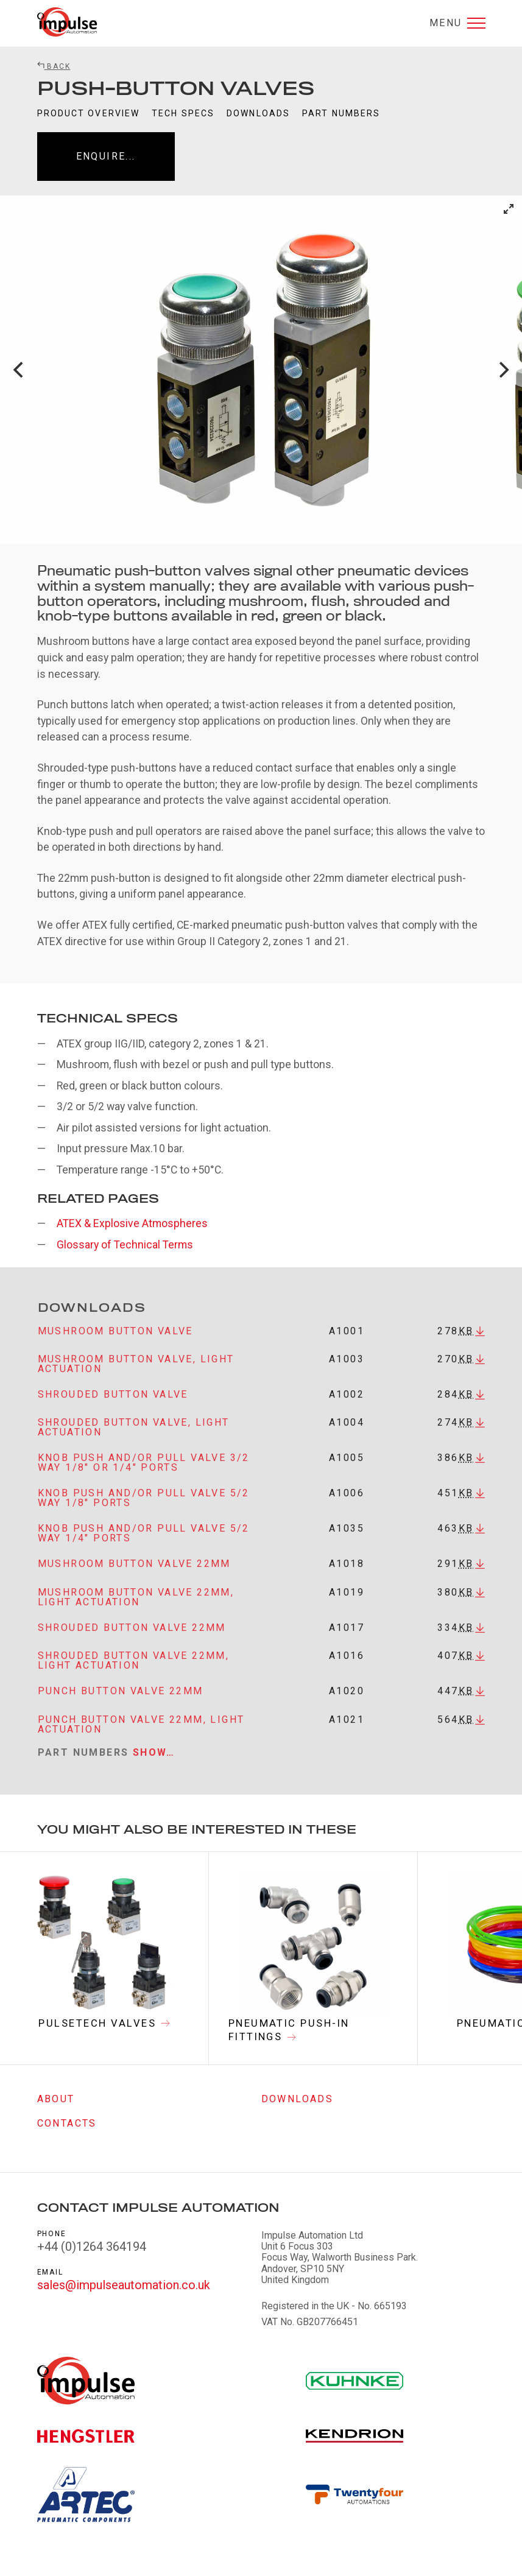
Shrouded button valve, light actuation (134, 1437)
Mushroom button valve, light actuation (136, 1374)
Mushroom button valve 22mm (134, 1574)
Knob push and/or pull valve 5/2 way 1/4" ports (144, 1543)
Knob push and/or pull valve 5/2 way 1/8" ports (144, 1508)
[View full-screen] (508, 209)
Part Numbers (341, 113)
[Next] (502, 369)
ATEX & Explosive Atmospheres (132, 1223)
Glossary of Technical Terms (125, 1245)
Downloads (258, 113)
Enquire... (106, 156)
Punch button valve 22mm (120, 1701)
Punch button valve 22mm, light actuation (141, 1734)
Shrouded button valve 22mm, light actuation (134, 1670)
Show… (154, 1762)
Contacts (67, 2124)
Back (54, 66)
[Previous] (19, 369)
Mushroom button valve (115, 1340)
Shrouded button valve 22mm (132, 1637)
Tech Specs (183, 113)
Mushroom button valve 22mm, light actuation (136, 1606)
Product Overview (88, 113)
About (56, 2099)
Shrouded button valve (113, 1404)
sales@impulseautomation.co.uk (123, 2285)
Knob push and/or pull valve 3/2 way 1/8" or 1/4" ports (144, 1472)
